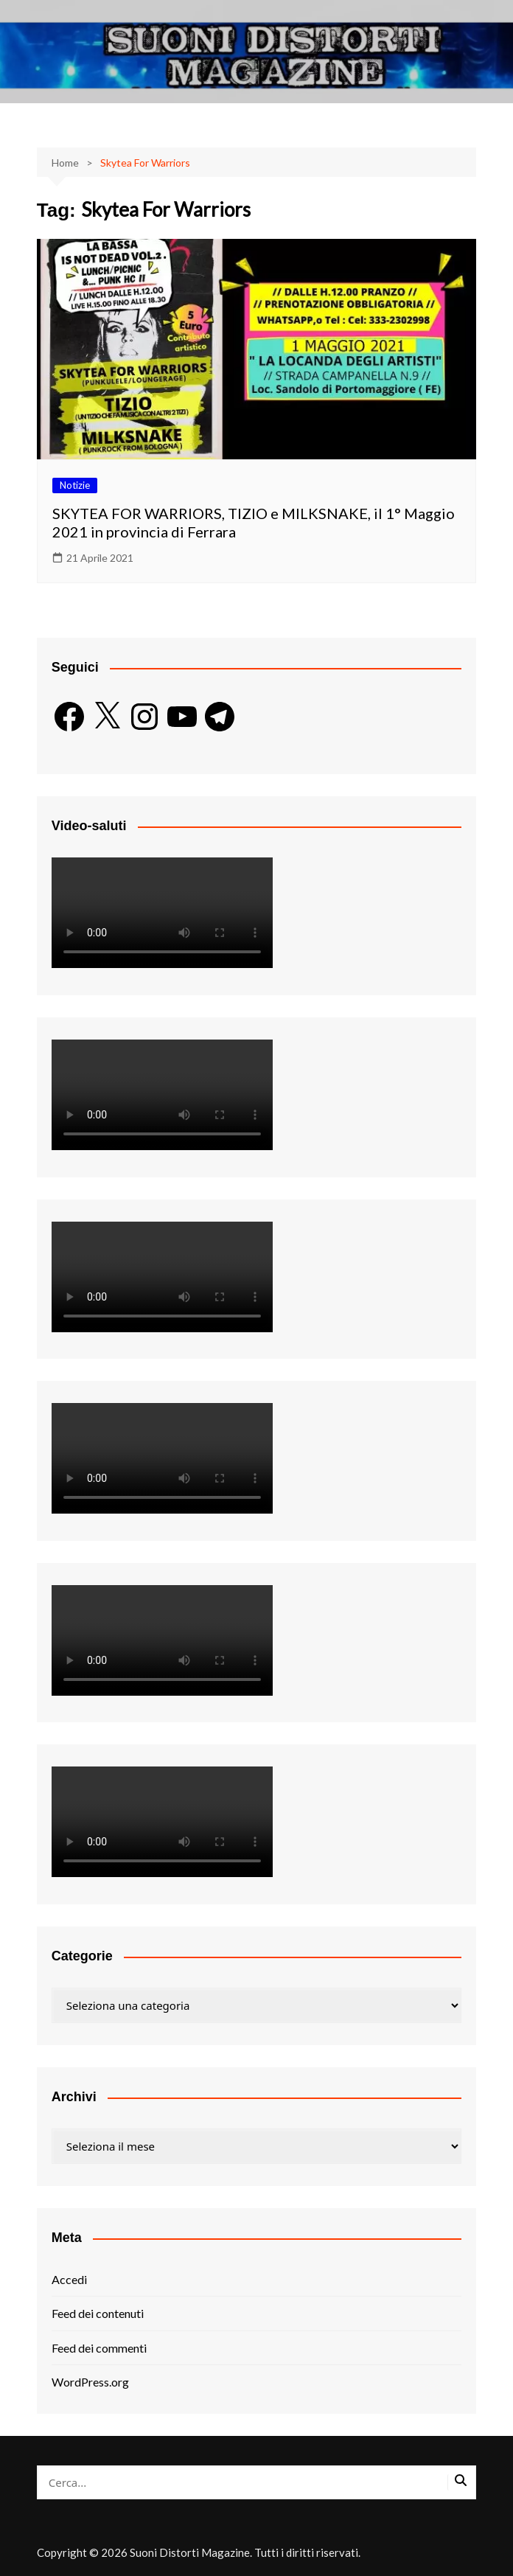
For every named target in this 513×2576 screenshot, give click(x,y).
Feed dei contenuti (98, 2313)
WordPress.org (90, 2382)
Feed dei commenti (99, 2348)
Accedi (69, 2279)
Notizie (75, 485)
